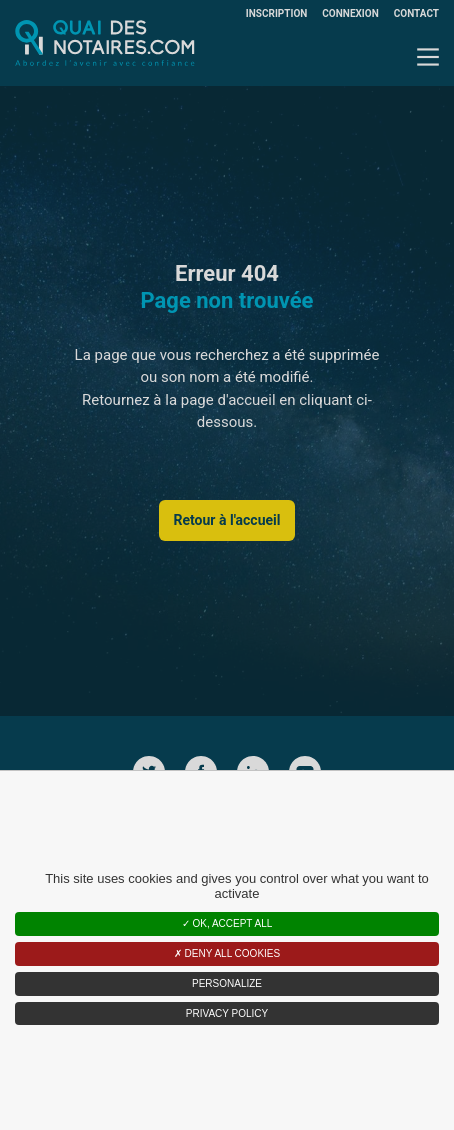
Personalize (227, 983)
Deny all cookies (227, 953)
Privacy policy (227, 1013)
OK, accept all (227, 923)
